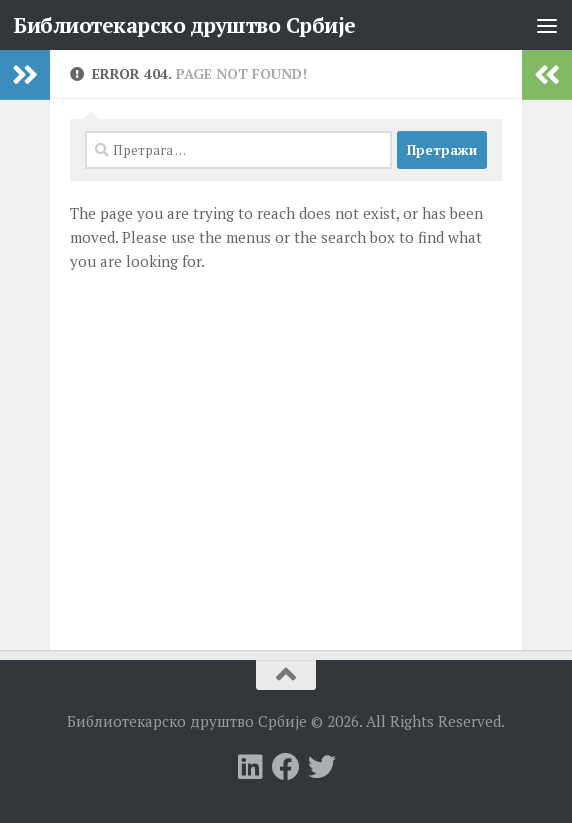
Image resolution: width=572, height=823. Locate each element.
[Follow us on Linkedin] (250, 767)
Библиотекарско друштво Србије (184, 25)
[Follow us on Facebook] (286, 767)
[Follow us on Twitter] (322, 767)
